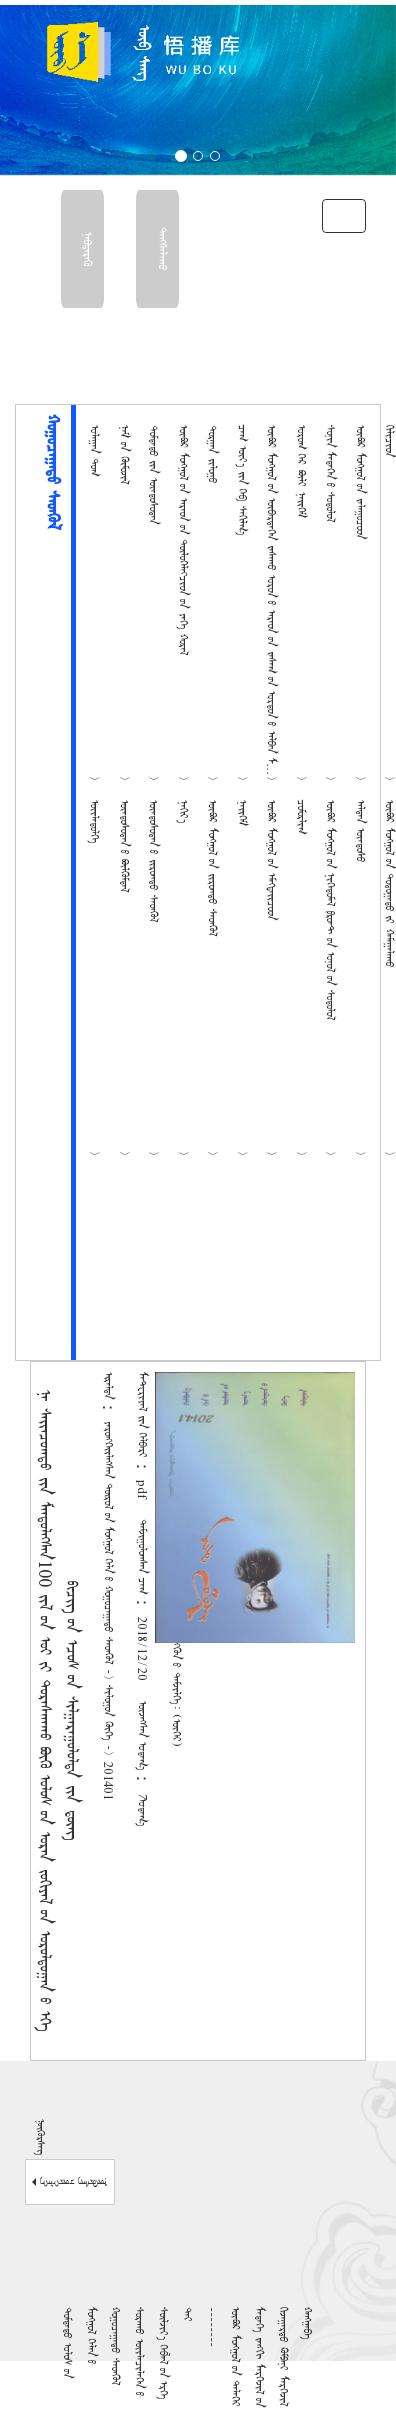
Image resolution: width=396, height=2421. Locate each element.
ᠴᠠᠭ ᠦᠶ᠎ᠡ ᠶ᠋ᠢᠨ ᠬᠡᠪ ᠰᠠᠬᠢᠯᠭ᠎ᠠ (242, 480)
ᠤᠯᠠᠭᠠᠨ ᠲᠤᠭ (94, 450)
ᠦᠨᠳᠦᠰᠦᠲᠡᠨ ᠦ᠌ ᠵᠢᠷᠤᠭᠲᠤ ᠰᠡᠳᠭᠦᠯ (153, 861)
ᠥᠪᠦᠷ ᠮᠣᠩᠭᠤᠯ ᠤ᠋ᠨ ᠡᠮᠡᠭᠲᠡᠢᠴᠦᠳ (271, 860)
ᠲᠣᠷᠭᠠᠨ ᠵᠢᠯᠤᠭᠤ (212, 454)
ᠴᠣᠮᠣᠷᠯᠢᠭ (301, 817)
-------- (211, 2327)
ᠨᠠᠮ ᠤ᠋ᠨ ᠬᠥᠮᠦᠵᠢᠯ (124, 454)
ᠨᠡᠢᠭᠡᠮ (242, 813)
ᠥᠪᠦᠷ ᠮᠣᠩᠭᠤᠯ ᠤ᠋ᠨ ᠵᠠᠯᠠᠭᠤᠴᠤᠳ (360, 482)
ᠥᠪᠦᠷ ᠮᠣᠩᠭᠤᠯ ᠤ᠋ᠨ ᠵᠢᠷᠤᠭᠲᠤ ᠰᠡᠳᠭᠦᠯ (212, 868)
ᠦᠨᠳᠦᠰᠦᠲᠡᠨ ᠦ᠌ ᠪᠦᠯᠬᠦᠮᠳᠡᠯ (124, 846)
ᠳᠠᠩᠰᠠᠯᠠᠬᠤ (161, 249)
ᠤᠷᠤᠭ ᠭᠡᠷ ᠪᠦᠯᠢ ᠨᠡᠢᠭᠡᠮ (301, 471)
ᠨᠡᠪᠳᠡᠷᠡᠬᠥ (86, 249)
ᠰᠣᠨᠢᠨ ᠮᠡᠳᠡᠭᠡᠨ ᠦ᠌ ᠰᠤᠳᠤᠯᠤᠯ (330, 473)
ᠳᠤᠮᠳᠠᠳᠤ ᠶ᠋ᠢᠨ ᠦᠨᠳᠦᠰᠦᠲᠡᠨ (153, 474)
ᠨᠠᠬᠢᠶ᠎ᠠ (183, 811)
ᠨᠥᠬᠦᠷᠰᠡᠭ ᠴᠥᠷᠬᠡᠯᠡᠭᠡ (70, 2182)
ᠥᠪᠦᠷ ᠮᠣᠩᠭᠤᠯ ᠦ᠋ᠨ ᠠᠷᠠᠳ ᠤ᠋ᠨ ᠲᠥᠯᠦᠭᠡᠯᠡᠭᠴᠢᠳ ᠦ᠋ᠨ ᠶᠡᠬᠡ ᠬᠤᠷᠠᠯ (183, 540)
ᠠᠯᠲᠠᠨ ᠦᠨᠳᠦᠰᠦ (360, 831)
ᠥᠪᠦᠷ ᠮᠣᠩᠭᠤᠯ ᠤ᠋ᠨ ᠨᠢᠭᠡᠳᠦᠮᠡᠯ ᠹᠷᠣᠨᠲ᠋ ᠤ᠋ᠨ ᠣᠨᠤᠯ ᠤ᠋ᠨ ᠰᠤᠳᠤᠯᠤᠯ (330, 910)
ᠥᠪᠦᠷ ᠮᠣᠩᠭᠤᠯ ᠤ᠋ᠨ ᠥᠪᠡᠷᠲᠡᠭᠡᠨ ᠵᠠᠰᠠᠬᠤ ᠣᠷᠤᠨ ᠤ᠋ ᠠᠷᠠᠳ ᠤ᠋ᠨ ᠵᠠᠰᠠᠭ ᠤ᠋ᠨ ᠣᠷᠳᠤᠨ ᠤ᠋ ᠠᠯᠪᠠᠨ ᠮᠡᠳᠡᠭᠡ (271, 604)
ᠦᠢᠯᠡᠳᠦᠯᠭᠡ (94, 821)
